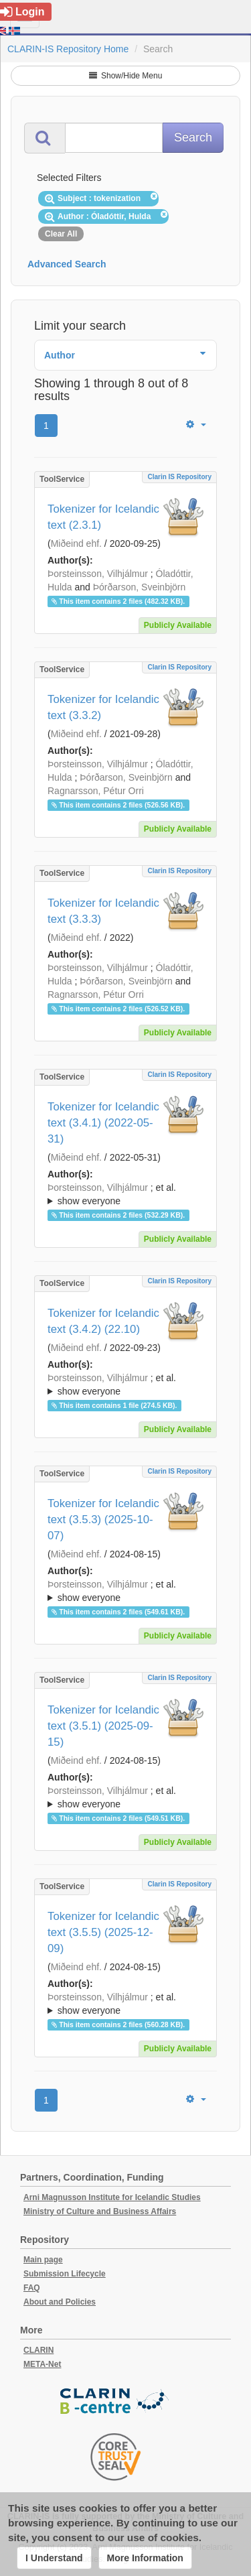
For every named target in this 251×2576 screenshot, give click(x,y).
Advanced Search (66, 264)
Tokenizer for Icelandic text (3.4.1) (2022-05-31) (103, 1122)
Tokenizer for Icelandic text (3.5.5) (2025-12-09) (103, 1932)
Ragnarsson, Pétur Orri (96, 790)
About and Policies (59, 2302)
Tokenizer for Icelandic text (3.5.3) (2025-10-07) (103, 1519)
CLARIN (38, 2350)
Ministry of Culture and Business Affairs (99, 2211)
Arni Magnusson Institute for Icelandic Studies (112, 2197)
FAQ (31, 2288)
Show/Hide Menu (126, 75)
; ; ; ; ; (125, 1194)
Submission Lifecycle (64, 2273)
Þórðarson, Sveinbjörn (139, 587)
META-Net (42, 2364)
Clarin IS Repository (179, 476)
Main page (43, 2259)
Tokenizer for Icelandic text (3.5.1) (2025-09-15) (103, 1725)
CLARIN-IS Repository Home (68, 49)
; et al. (125, 1195)
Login (22, 11)
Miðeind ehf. (76, 543)
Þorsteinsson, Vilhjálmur (98, 573)
